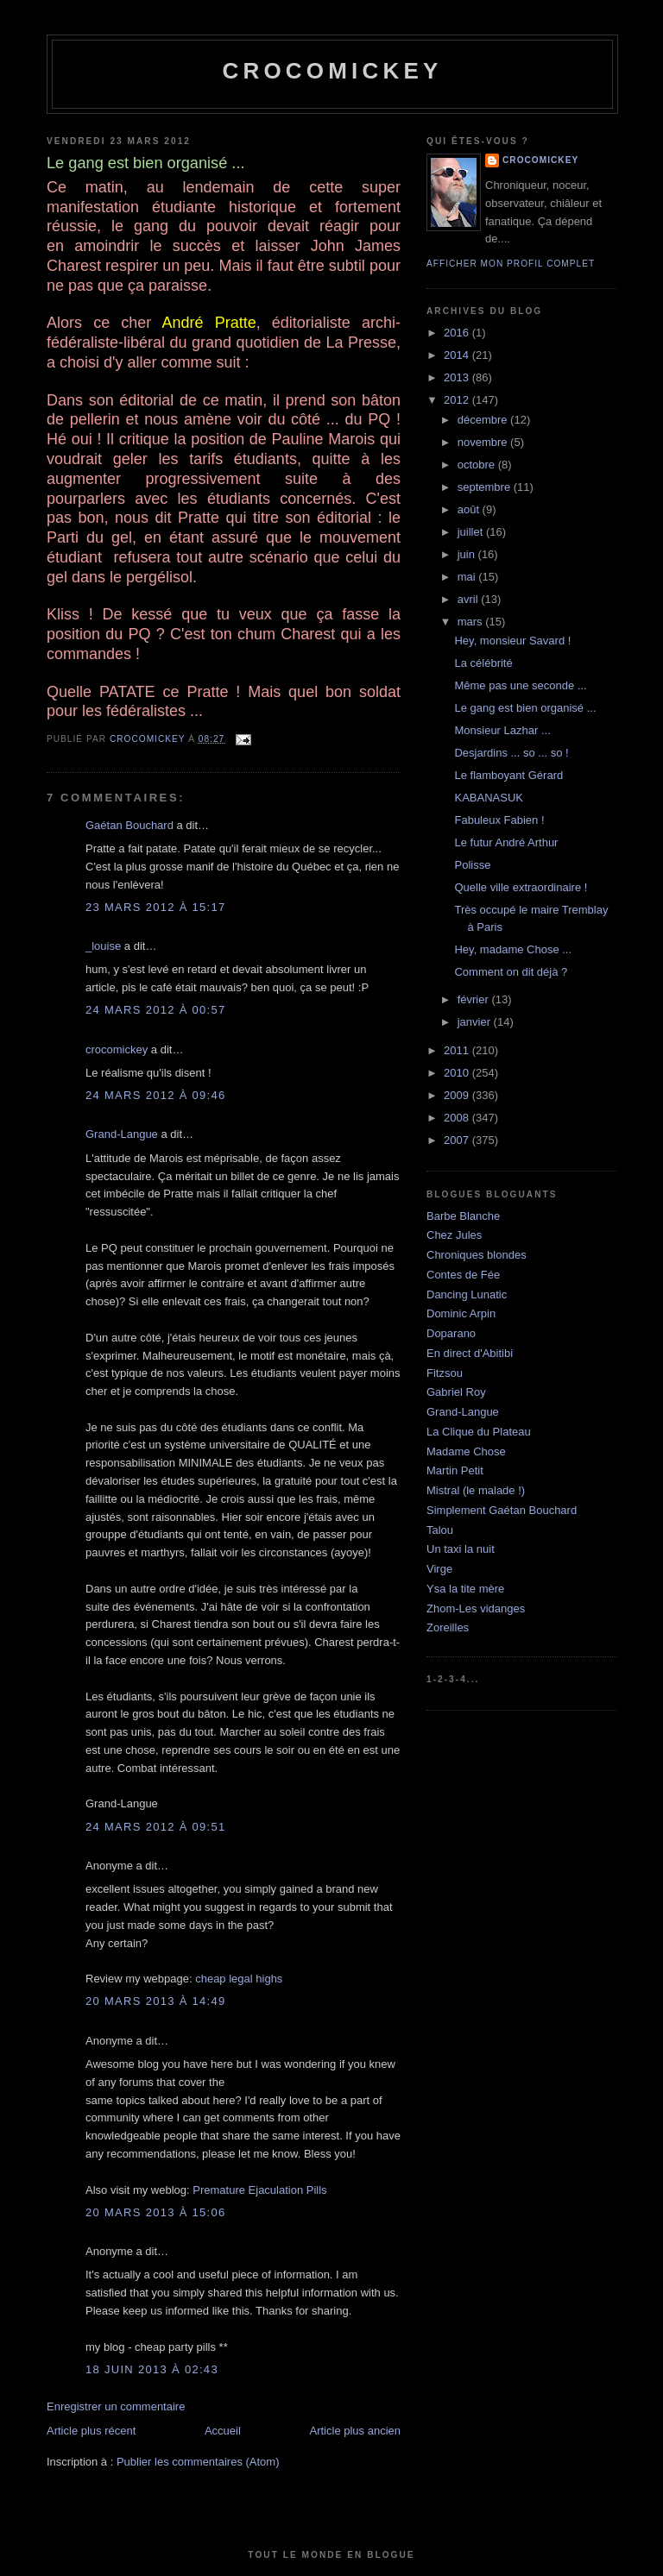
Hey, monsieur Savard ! (512, 640)
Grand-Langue (121, 1134)
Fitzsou (444, 1373)
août (470, 509)
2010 (458, 1072)
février (475, 999)
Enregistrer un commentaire (116, 2406)
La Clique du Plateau (478, 1431)
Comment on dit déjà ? (510, 971)
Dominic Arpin (461, 1313)
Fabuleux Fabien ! (499, 820)
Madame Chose (466, 1451)
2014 (458, 355)
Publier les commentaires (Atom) (198, 2461)
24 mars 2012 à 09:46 (155, 1095)
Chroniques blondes (476, 1254)
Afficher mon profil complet (510, 263)
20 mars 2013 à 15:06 (155, 2212)
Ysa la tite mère (465, 1588)
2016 (458, 332)
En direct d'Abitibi (469, 1353)
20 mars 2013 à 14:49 (155, 2001)
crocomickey (332, 71)
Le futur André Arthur (506, 842)
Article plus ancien (355, 2430)
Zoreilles (447, 1627)
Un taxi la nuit (460, 1548)
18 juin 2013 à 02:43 (151, 2369)
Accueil (223, 2430)
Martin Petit (454, 1470)
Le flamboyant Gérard (508, 775)
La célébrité (483, 663)
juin (468, 554)
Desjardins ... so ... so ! (511, 752)
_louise (103, 945)
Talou (439, 1530)
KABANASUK (488, 797)
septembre (486, 487)
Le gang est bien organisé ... (525, 707)
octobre (478, 464)
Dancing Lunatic (466, 1294)
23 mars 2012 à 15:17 (155, 907)
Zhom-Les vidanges (475, 1608)
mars (472, 621)
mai (468, 576)
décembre (484, 419)
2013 (458, 377)
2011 (458, 1050)
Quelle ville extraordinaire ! (520, 887)
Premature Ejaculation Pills (259, 2189)
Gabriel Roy (456, 1391)
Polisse (472, 864)
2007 (458, 1140)
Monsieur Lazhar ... (502, 730)
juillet (472, 531)
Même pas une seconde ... (520, 685)
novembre (484, 442)
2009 (458, 1095)
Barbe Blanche (463, 1215)
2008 (458, 1117)
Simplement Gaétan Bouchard (501, 1510)
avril (469, 599)
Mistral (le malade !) (475, 1490)
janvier (476, 1021)
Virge (439, 1568)
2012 (458, 399)
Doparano (451, 1333)
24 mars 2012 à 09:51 (155, 1826)
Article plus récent (91, 2430)
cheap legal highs (238, 1978)
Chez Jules (454, 1234)
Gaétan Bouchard (129, 825)
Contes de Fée (463, 1274)
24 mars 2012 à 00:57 (155, 1009)
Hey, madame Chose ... (512, 949)
